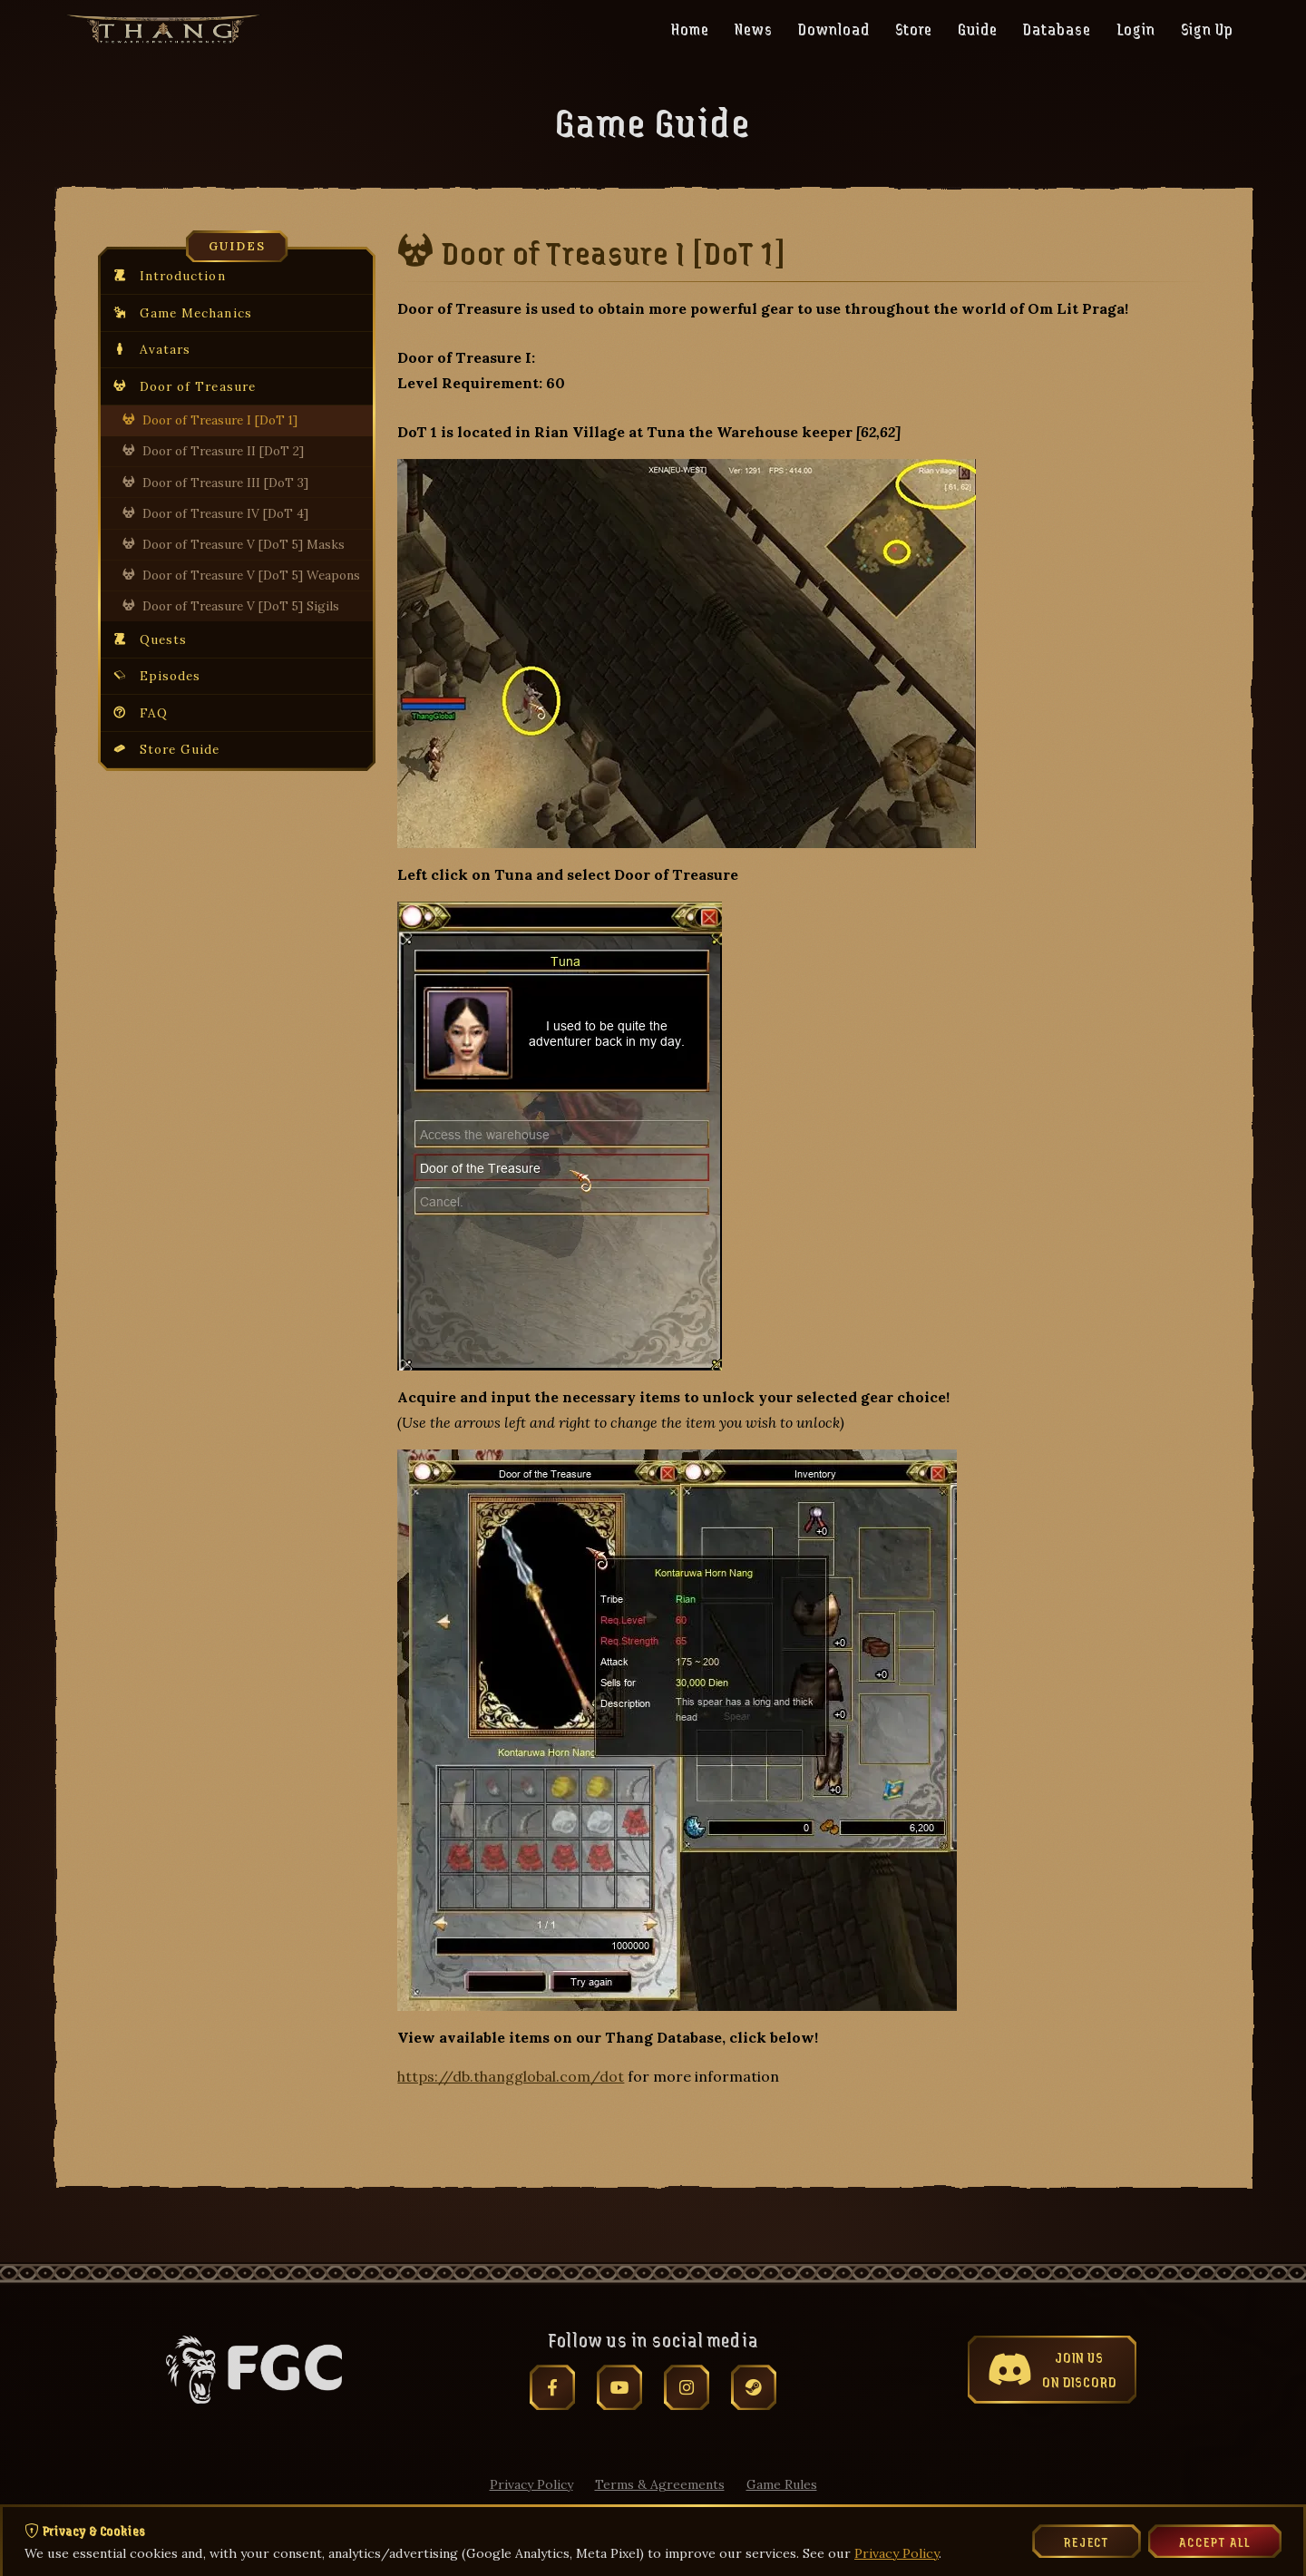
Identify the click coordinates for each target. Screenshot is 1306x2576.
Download (834, 28)
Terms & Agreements (660, 2484)
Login (1135, 28)
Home (690, 28)
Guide (978, 28)
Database (1057, 28)
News (754, 28)
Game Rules (781, 2484)
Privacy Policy (531, 2484)
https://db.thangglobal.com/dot (510, 2076)
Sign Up (1207, 28)
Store (913, 28)
